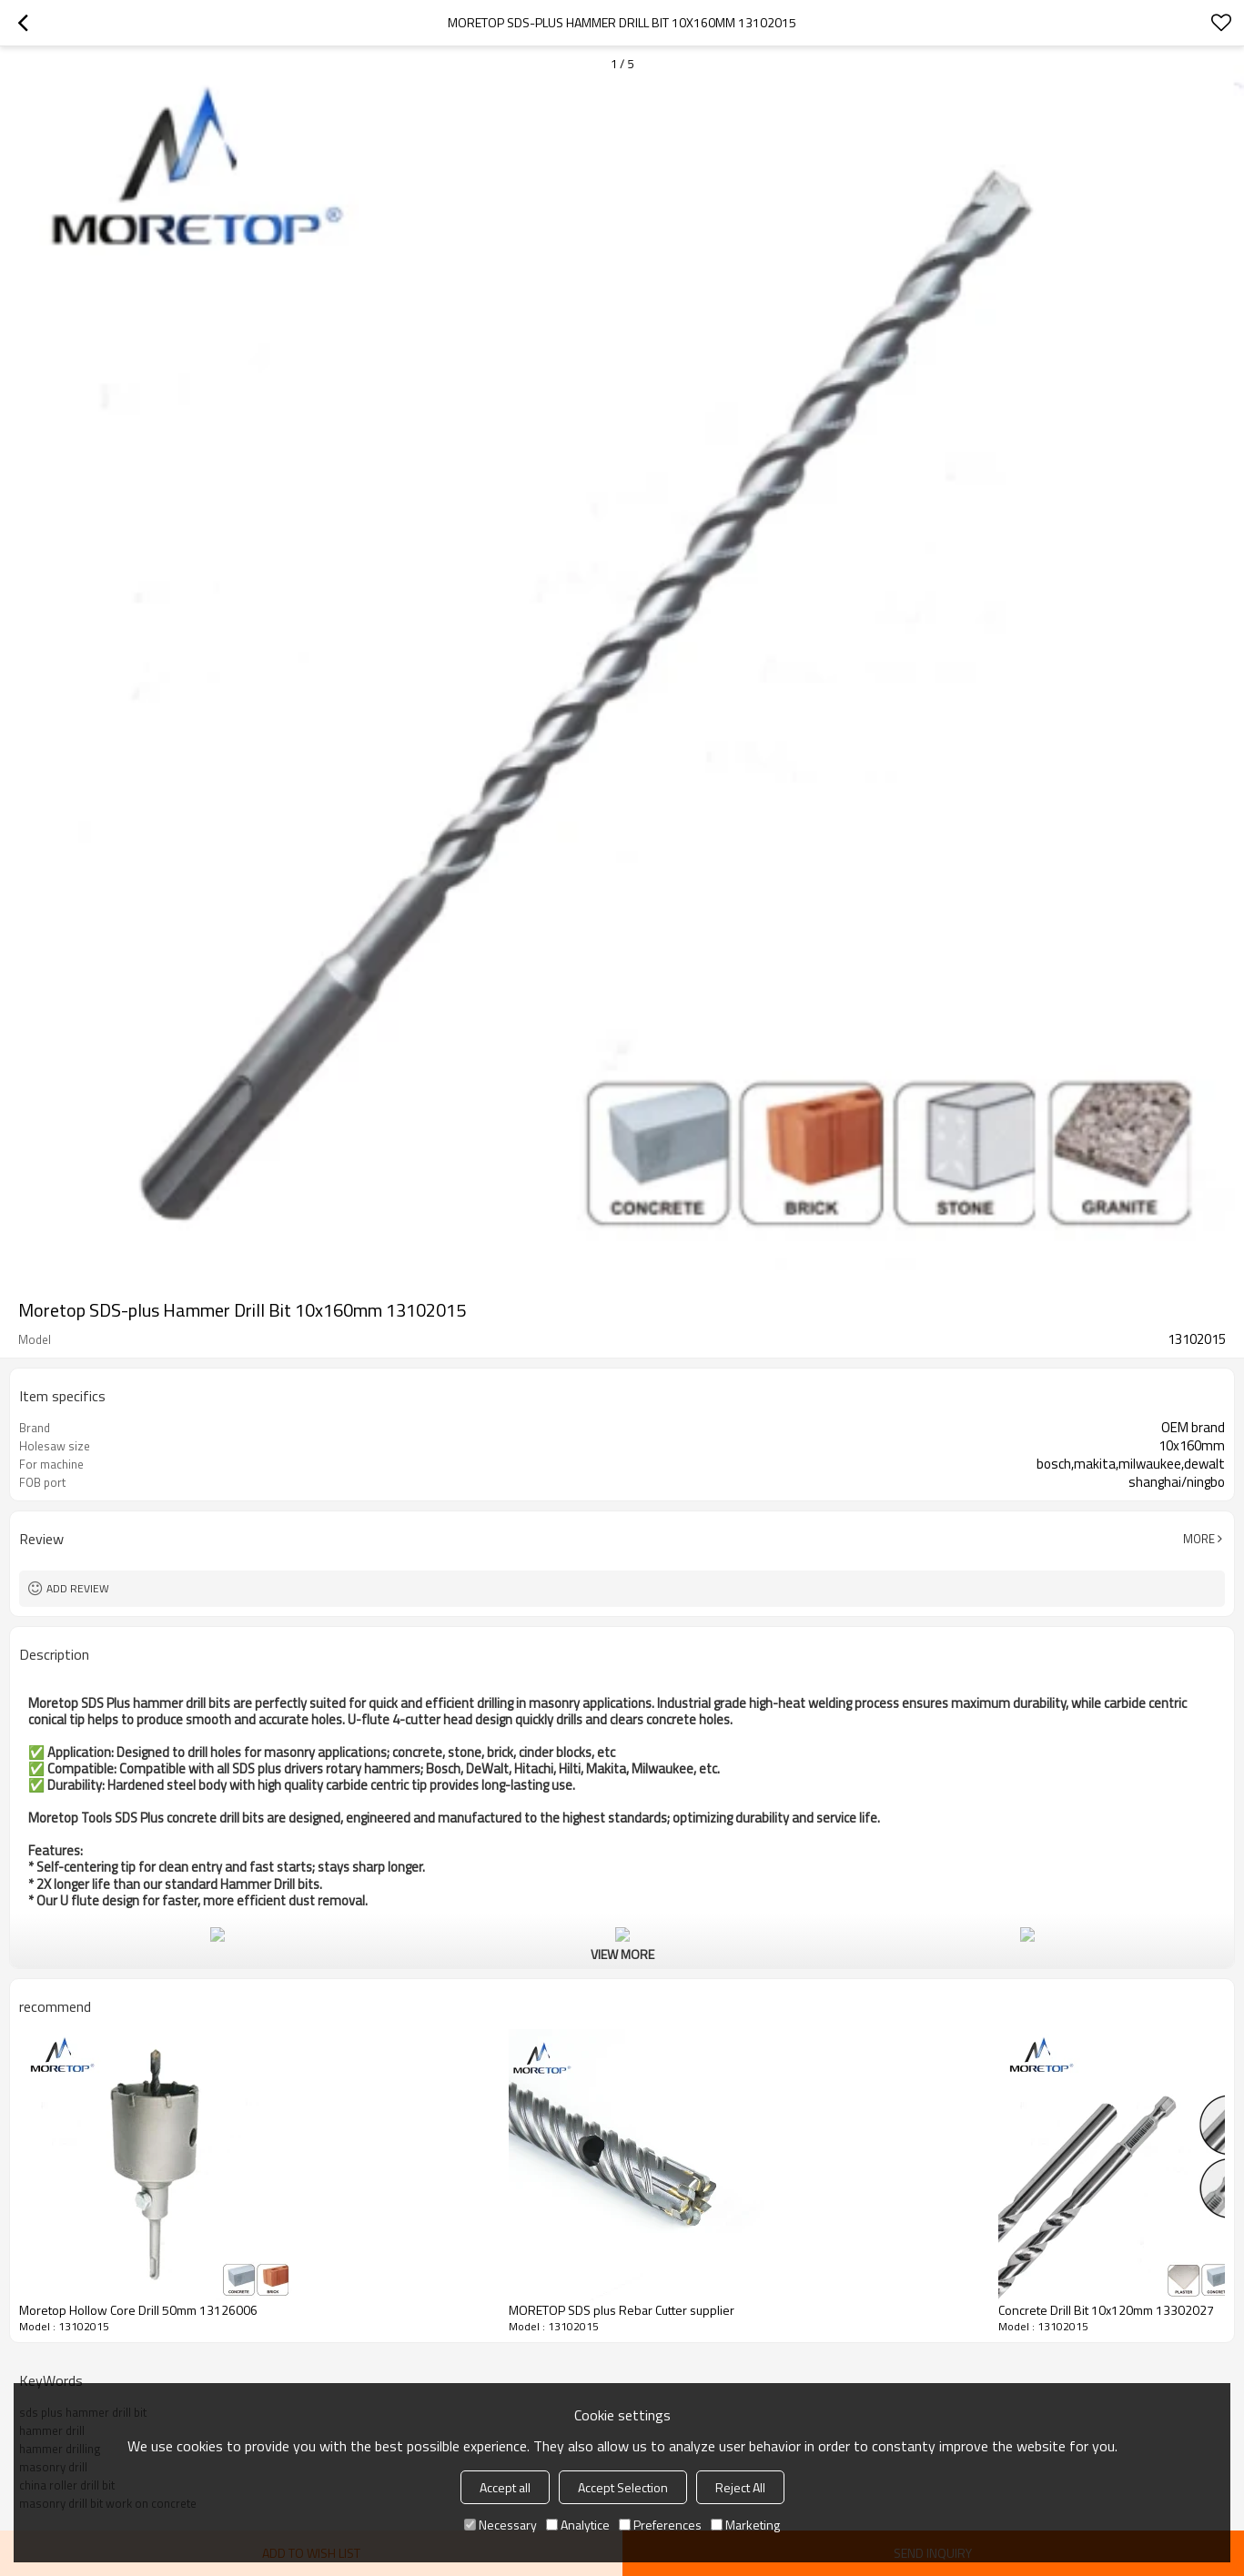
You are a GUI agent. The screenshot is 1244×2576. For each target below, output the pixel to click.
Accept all (505, 2487)
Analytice (578, 2524)
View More (622, 1954)
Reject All (740, 2487)
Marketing (745, 2524)
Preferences (660, 2524)
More (1199, 1539)
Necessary (500, 2524)
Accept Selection (623, 2487)
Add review (77, 1588)
